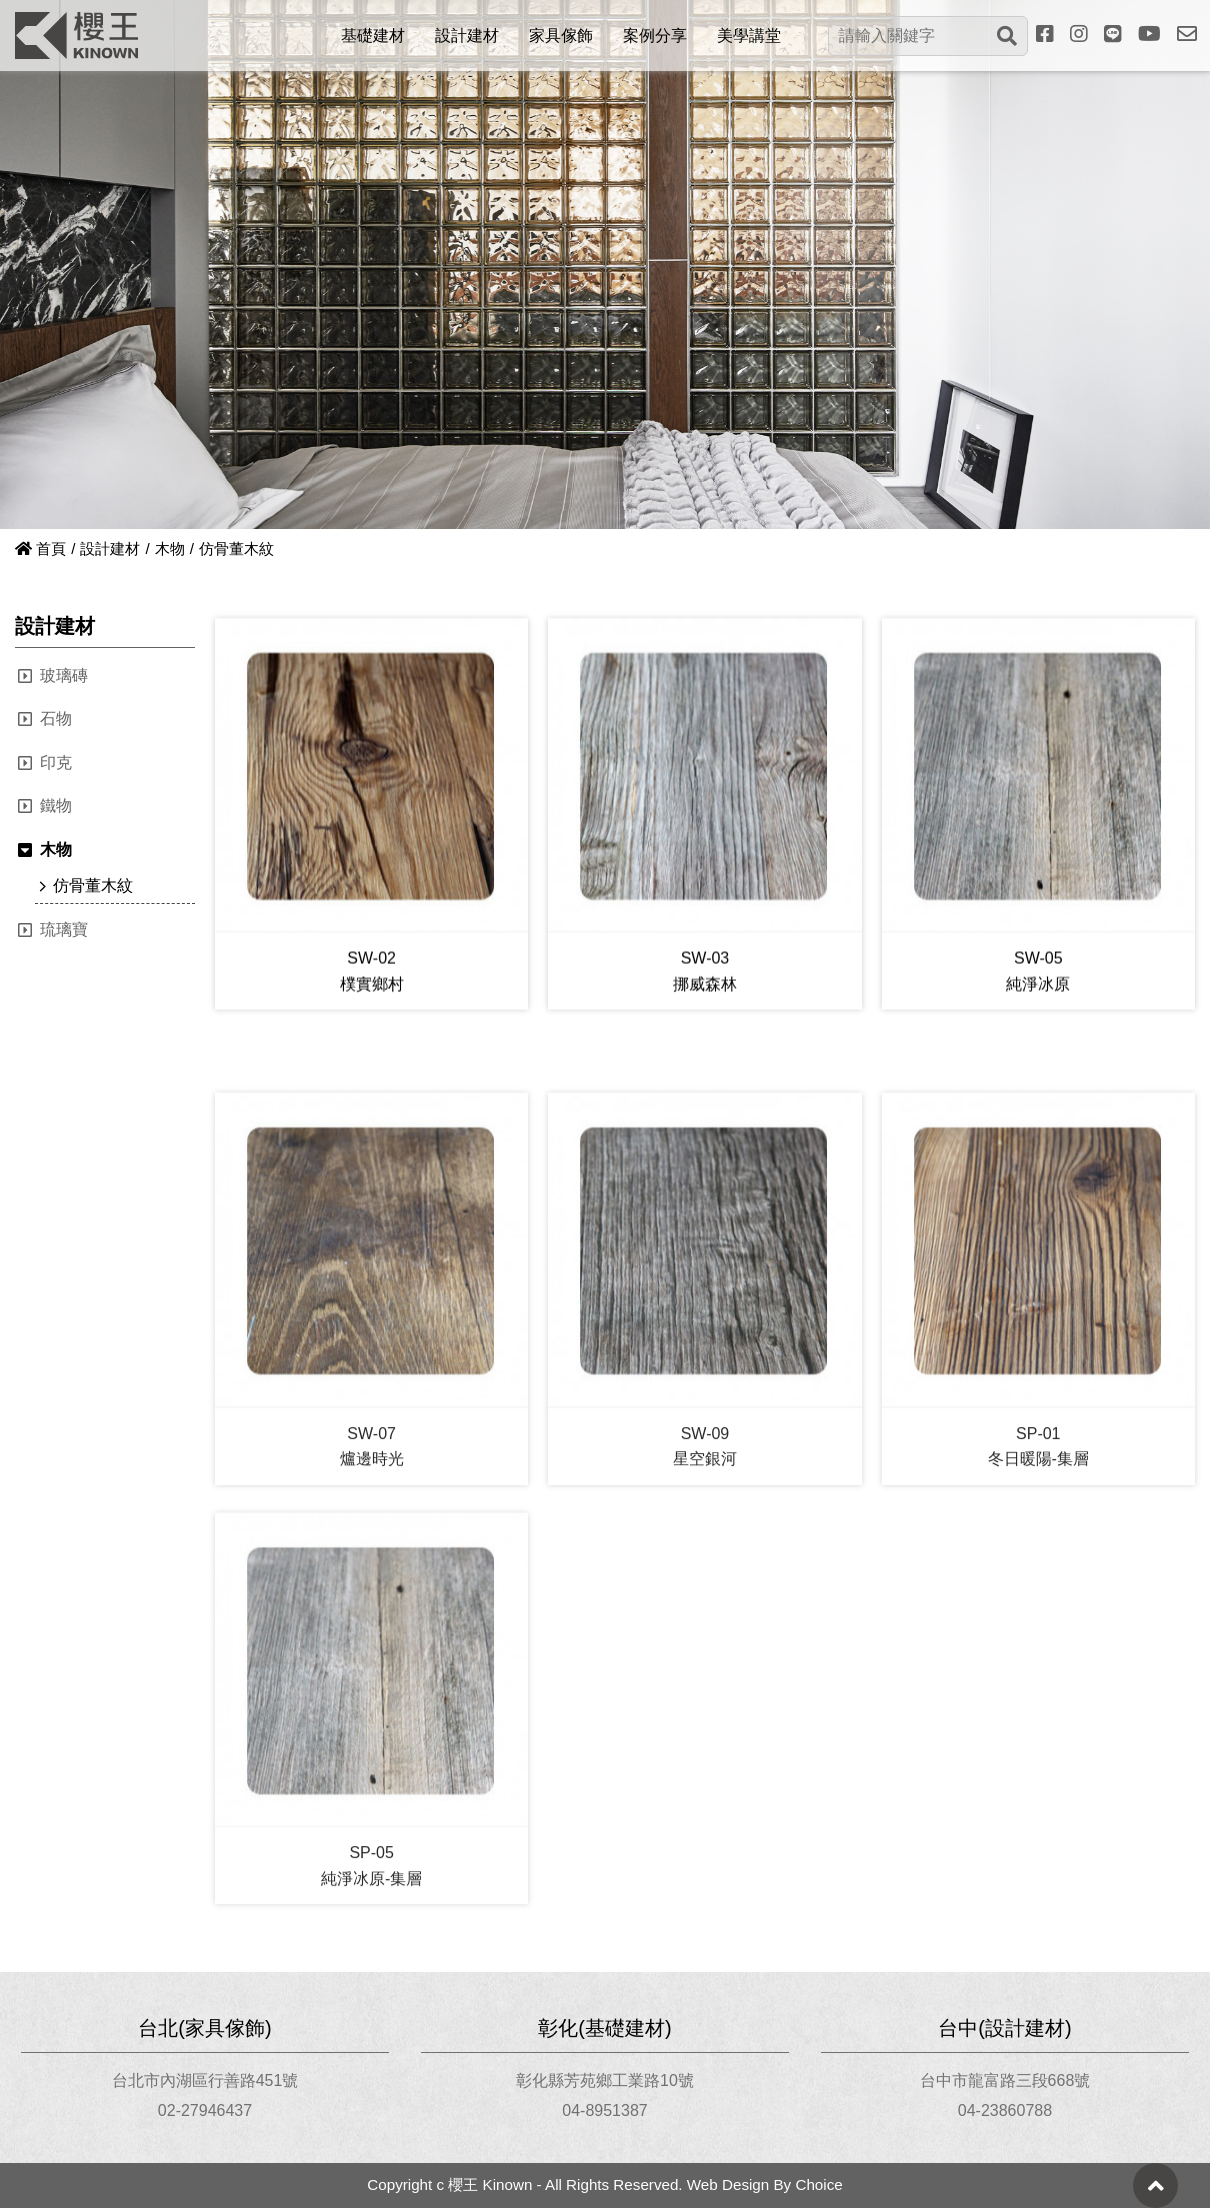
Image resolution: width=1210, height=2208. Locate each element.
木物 (170, 548)
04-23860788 (1005, 2110)
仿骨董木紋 (93, 885)
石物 (56, 718)
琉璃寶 (64, 929)
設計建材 (110, 548)
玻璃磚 (64, 675)
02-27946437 (205, 2110)
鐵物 (56, 805)
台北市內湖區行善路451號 (205, 2080)
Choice (818, 2184)
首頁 (40, 548)
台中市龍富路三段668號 (1005, 2080)
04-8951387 (604, 2110)
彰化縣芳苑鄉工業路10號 (605, 2080)
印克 (56, 762)
